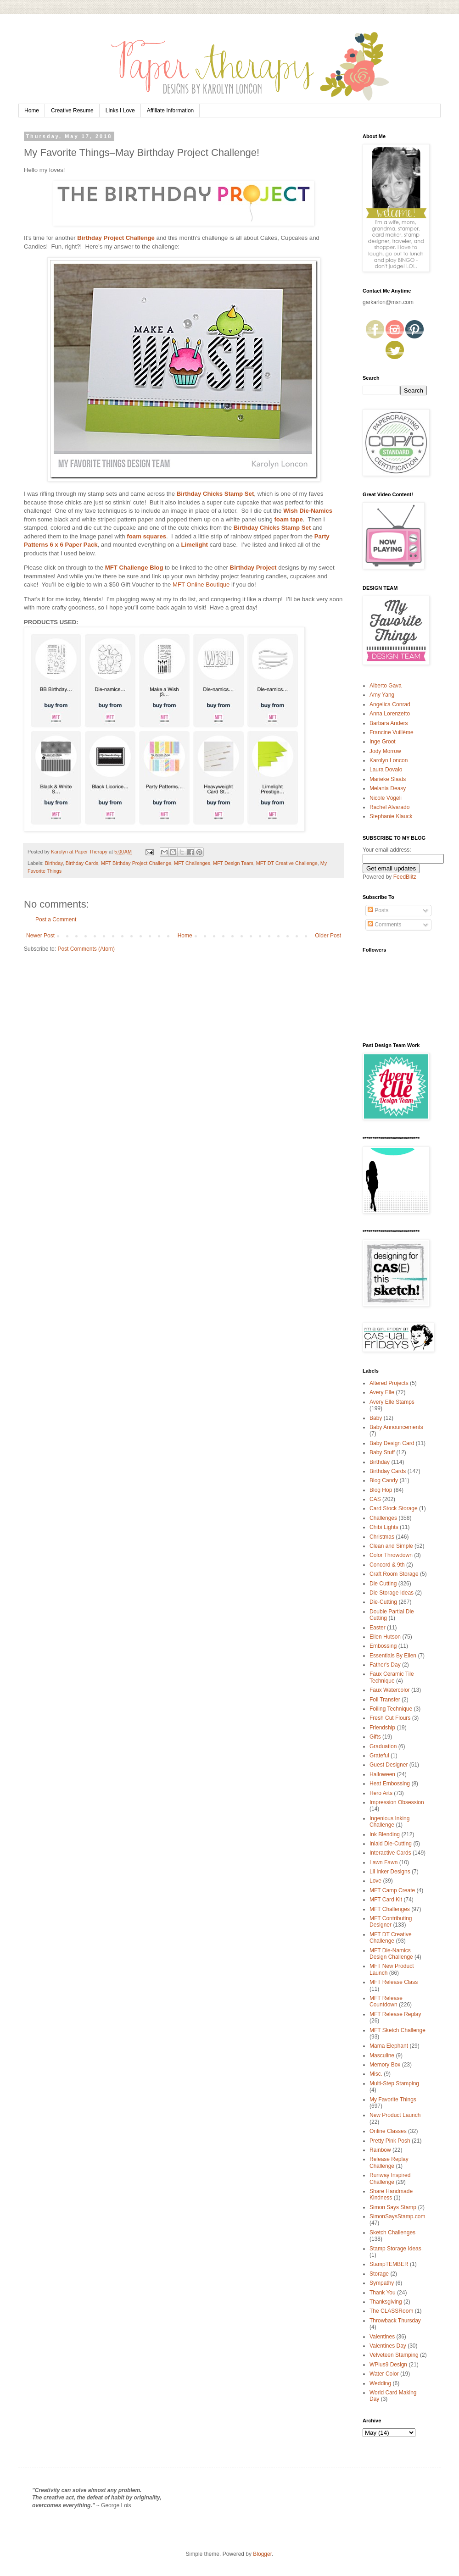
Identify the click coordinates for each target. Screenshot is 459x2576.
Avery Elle (381, 1392)
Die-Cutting (383, 1602)
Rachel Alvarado (389, 807)
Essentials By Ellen (392, 1655)
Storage (379, 2274)
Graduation (383, 1746)
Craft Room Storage (394, 1574)
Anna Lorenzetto (389, 713)
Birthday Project (253, 567)
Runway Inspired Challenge (389, 2178)
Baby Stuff (382, 1452)
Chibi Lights (383, 1527)
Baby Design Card (391, 1443)
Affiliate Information (170, 110)
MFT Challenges (192, 863)
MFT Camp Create (392, 1890)
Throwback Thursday (395, 2320)
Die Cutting (383, 1583)
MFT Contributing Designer (390, 1921)
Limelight (194, 544)
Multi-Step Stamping (394, 2083)
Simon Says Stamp (392, 2207)
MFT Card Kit (385, 1899)
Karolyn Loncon (388, 760)
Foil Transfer (384, 1699)
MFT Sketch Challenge (397, 2030)
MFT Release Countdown (386, 2001)
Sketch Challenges (392, 2232)
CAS (375, 1499)
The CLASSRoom (391, 2311)
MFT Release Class (393, 1982)
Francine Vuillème (391, 732)
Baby (375, 1418)
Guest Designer (388, 1765)
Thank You (382, 2292)
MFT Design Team (233, 863)
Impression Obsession (396, 1802)
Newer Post (40, 935)
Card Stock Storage (393, 1508)
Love (375, 1881)
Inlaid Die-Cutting (390, 1843)
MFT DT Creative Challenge (287, 863)
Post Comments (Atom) (86, 949)
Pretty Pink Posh (389, 2141)
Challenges (383, 1518)
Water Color (384, 2374)
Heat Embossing (389, 1783)
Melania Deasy (387, 788)
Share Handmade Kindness (391, 2194)
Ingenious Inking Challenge (389, 1821)
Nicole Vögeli (385, 798)
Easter (377, 1627)
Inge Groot (382, 741)
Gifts (375, 1737)
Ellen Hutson (385, 1637)
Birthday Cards (82, 863)
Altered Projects (389, 1383)
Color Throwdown (391, 1555)
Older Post (328, 935)
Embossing (383, 1646)
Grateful (379, 1755)
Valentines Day (387, 2346)
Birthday (54, 863)
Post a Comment (55, 919)
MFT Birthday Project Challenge (136, 863)
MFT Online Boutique (201, 584)
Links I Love (120, 110)
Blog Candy (383, 1480)
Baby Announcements (396, 1427)
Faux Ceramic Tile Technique (391, 1677)
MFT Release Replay (395, 2014)
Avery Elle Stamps (391, 1402)
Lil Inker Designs (389, 1871)
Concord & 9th (387, 1565)
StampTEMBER (389, 2264)
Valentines (382, 2336)
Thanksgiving (385, 2302)
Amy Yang (381, 695)
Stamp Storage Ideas (395, 2248)
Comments (384, 924)
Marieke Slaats (387, 779)
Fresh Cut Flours (389, 1718)
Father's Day (385, 1665)
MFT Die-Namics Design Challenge (391, 1953)
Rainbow (380, 2150)
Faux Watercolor (389, 1690)
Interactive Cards (390, 1853)
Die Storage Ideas (391, 1593)
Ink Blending (384, 1834)
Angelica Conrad (389, 704)
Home (31, 110)
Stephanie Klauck (390, 816)
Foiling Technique (390, 1709)
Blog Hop (380, 1490)
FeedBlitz (404, 877)
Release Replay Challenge (389, 2162)
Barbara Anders (388, 723)
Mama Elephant (388, 2046)
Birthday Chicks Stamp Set (215, 493)
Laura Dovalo (385, 769)
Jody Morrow (385, 751)
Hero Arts (380, 1793)
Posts (378, 910)
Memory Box (384, 2064)
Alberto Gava (385, 685)
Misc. (375, 2074)
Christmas (381, 1537)
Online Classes (388, 2131)
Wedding (380, 2383)
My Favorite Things (392, 2099)
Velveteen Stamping (394, 2355)
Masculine (381, 2055)
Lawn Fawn (383, 1862)
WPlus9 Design (388, 2364)
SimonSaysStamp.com (397, 2216)
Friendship (382, 1727)
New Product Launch (394, 2115)
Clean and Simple (391, 1546)
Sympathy (381, 2283)
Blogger (262, 2554)
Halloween (382, 1774)
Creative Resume (72, 110)
